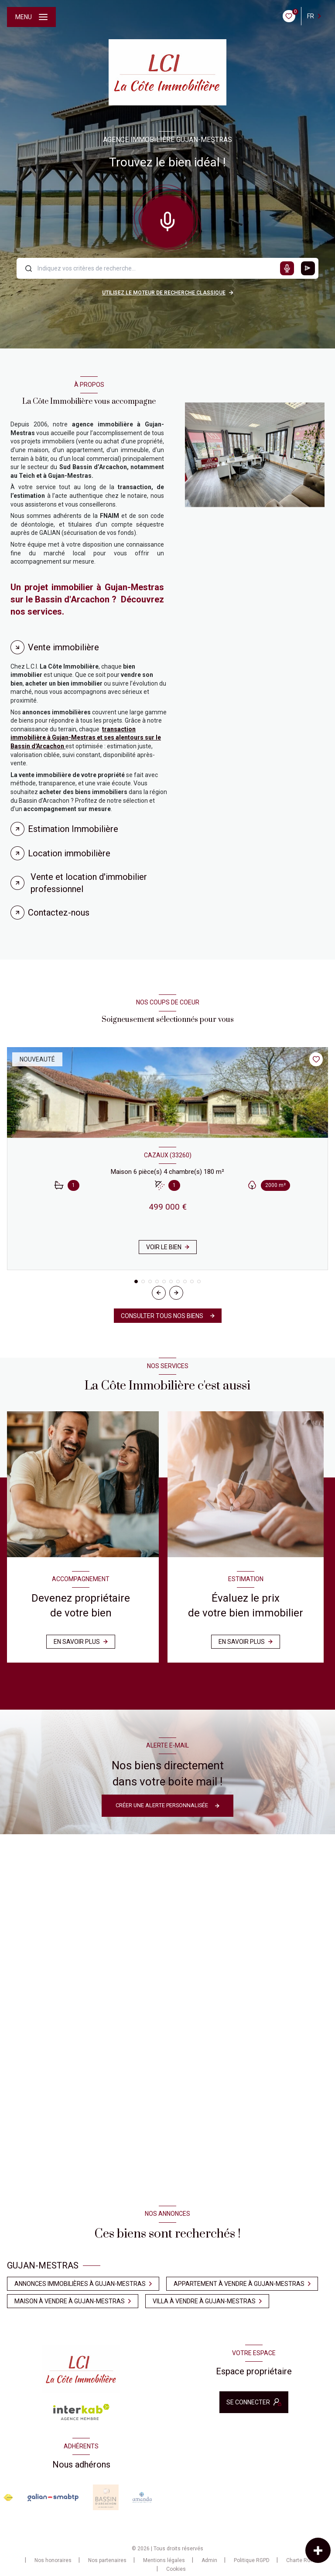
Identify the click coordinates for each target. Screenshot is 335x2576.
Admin (209, 2560)
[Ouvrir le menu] (31, 17)
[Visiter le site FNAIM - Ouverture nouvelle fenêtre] (8, 2497)
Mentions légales (164, 2560)
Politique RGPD (252, 2560)
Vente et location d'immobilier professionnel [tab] (89, 883)
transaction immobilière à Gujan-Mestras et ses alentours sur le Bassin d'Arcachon (85, 738)
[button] (176, 1293)
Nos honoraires (53, 2560)
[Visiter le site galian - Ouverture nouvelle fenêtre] (53, 2497)
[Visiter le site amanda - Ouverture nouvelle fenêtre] (142, 2497)
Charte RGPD (301, 2560)
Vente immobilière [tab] (63, 647)
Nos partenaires (107, 2560)
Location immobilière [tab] (69, 853)
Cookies (176, 2569)
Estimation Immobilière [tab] (73, 829)
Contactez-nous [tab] (58, 912)
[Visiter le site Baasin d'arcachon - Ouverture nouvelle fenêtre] (106, 2497)
